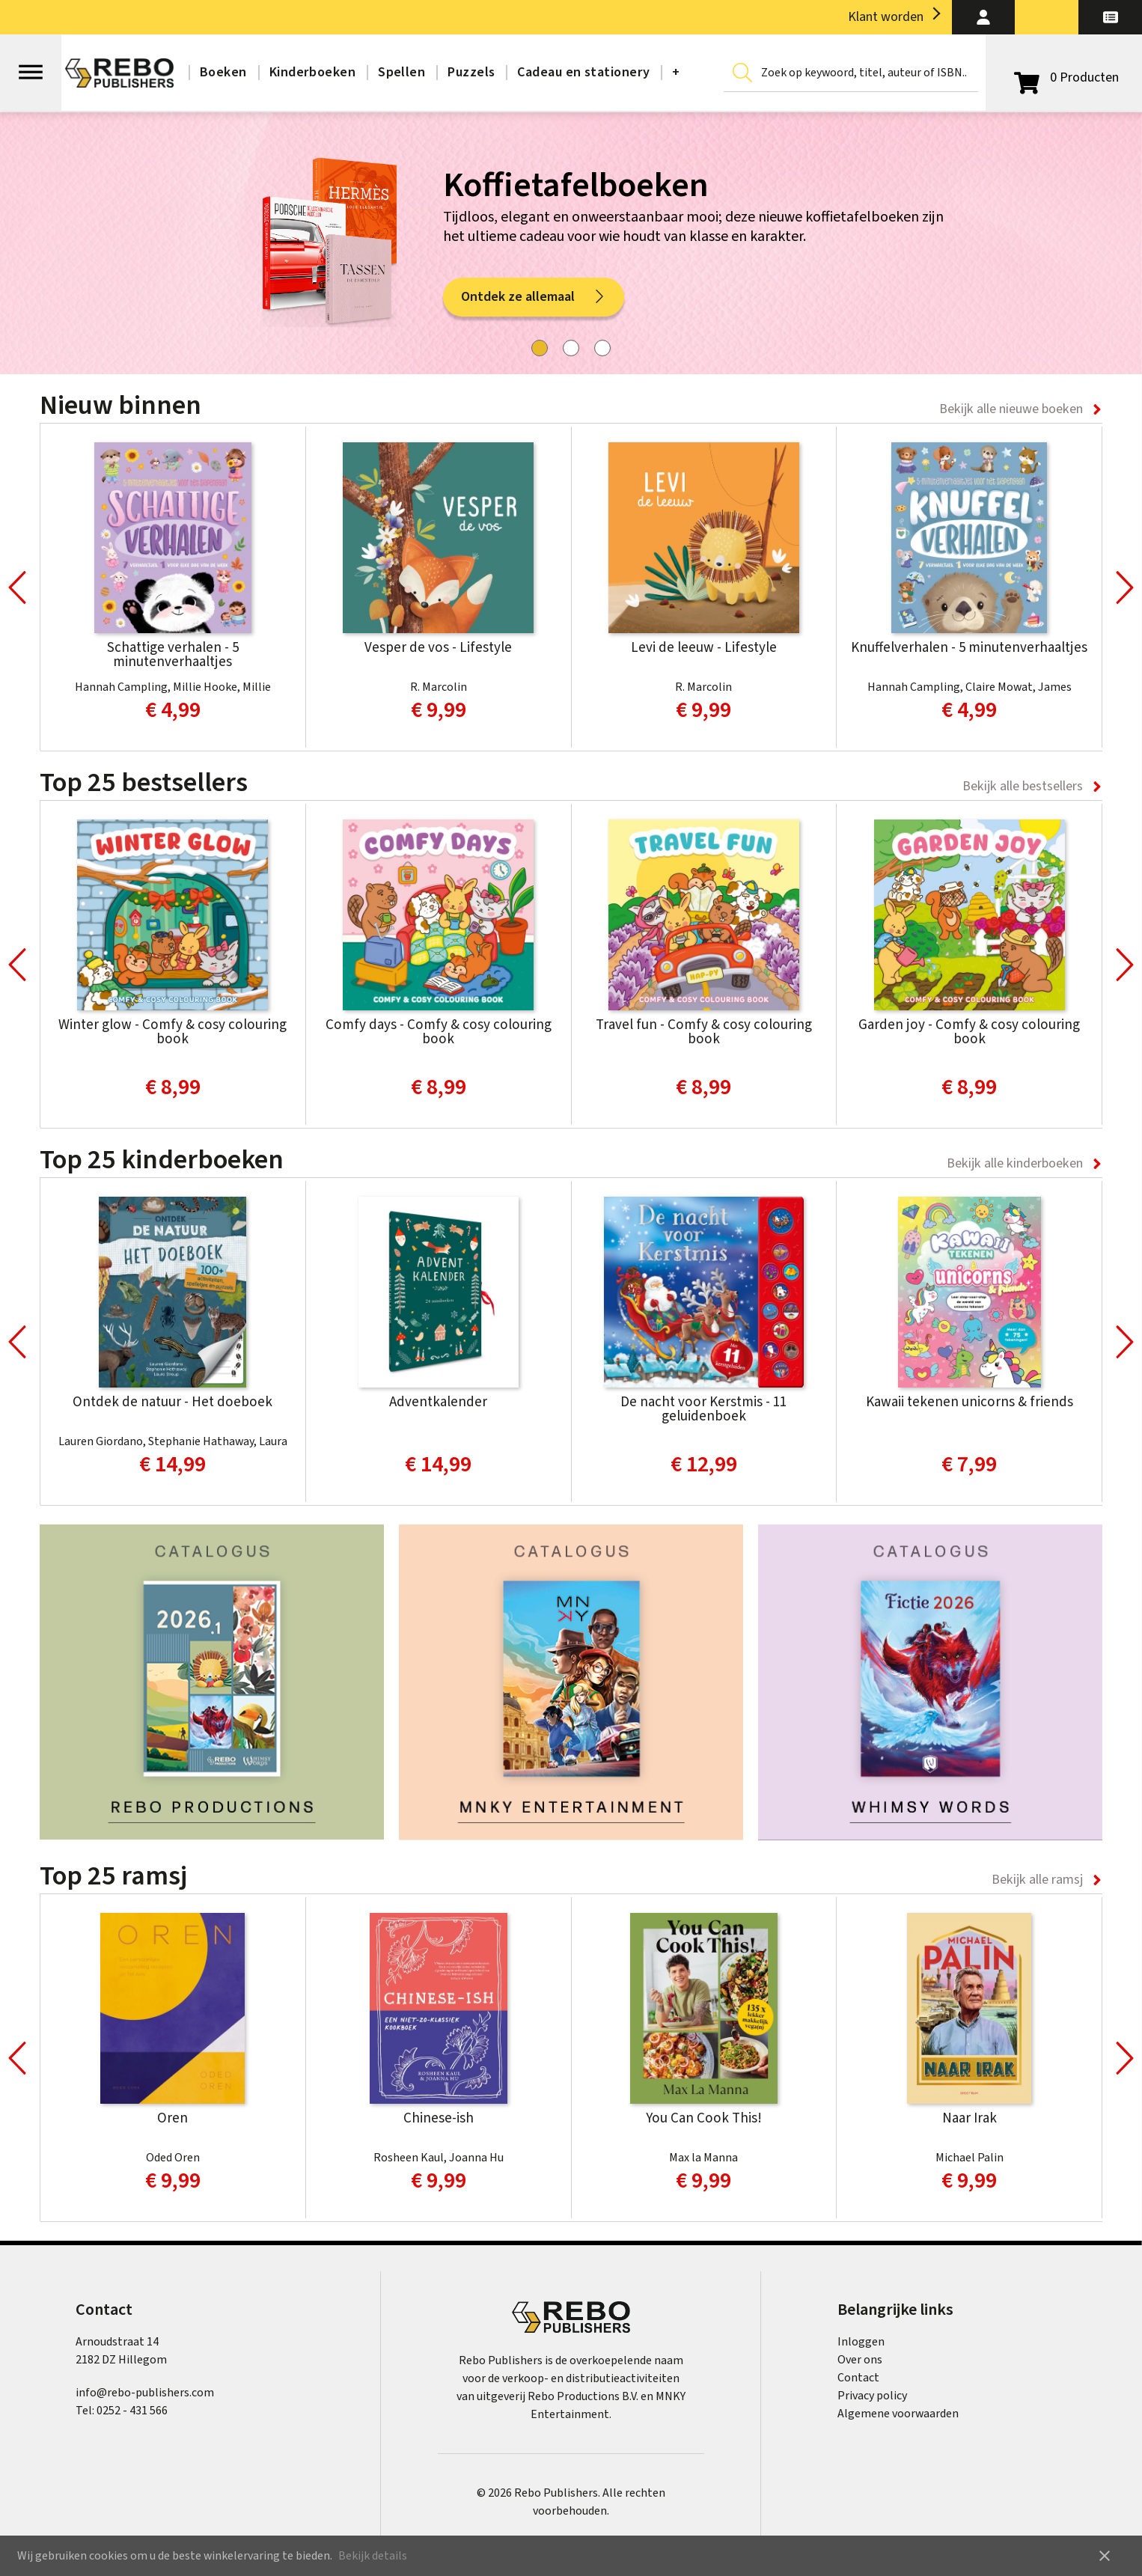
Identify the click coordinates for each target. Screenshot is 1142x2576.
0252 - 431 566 (132, 2410)
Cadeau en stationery (583, 72)
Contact (858, 2377)
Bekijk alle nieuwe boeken (1011, 409)
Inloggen (861, 2342)
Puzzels (471, 72)
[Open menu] (30, 65)
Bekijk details (372, 2556)
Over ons (859, 2359)
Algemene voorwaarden (898, 2413)
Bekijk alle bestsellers (1022, 786)
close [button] (1105, 2556)
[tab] (539, 348)
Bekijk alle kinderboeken (1015, 1163)
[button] (984, 17)
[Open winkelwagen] (1064, 77)
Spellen (401, 72)
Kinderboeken (312, 72)
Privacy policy (872, 2395)
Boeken (223, 72)
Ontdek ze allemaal (533, 296)
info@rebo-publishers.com (145, 2392)
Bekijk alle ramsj (1037, 1879)
